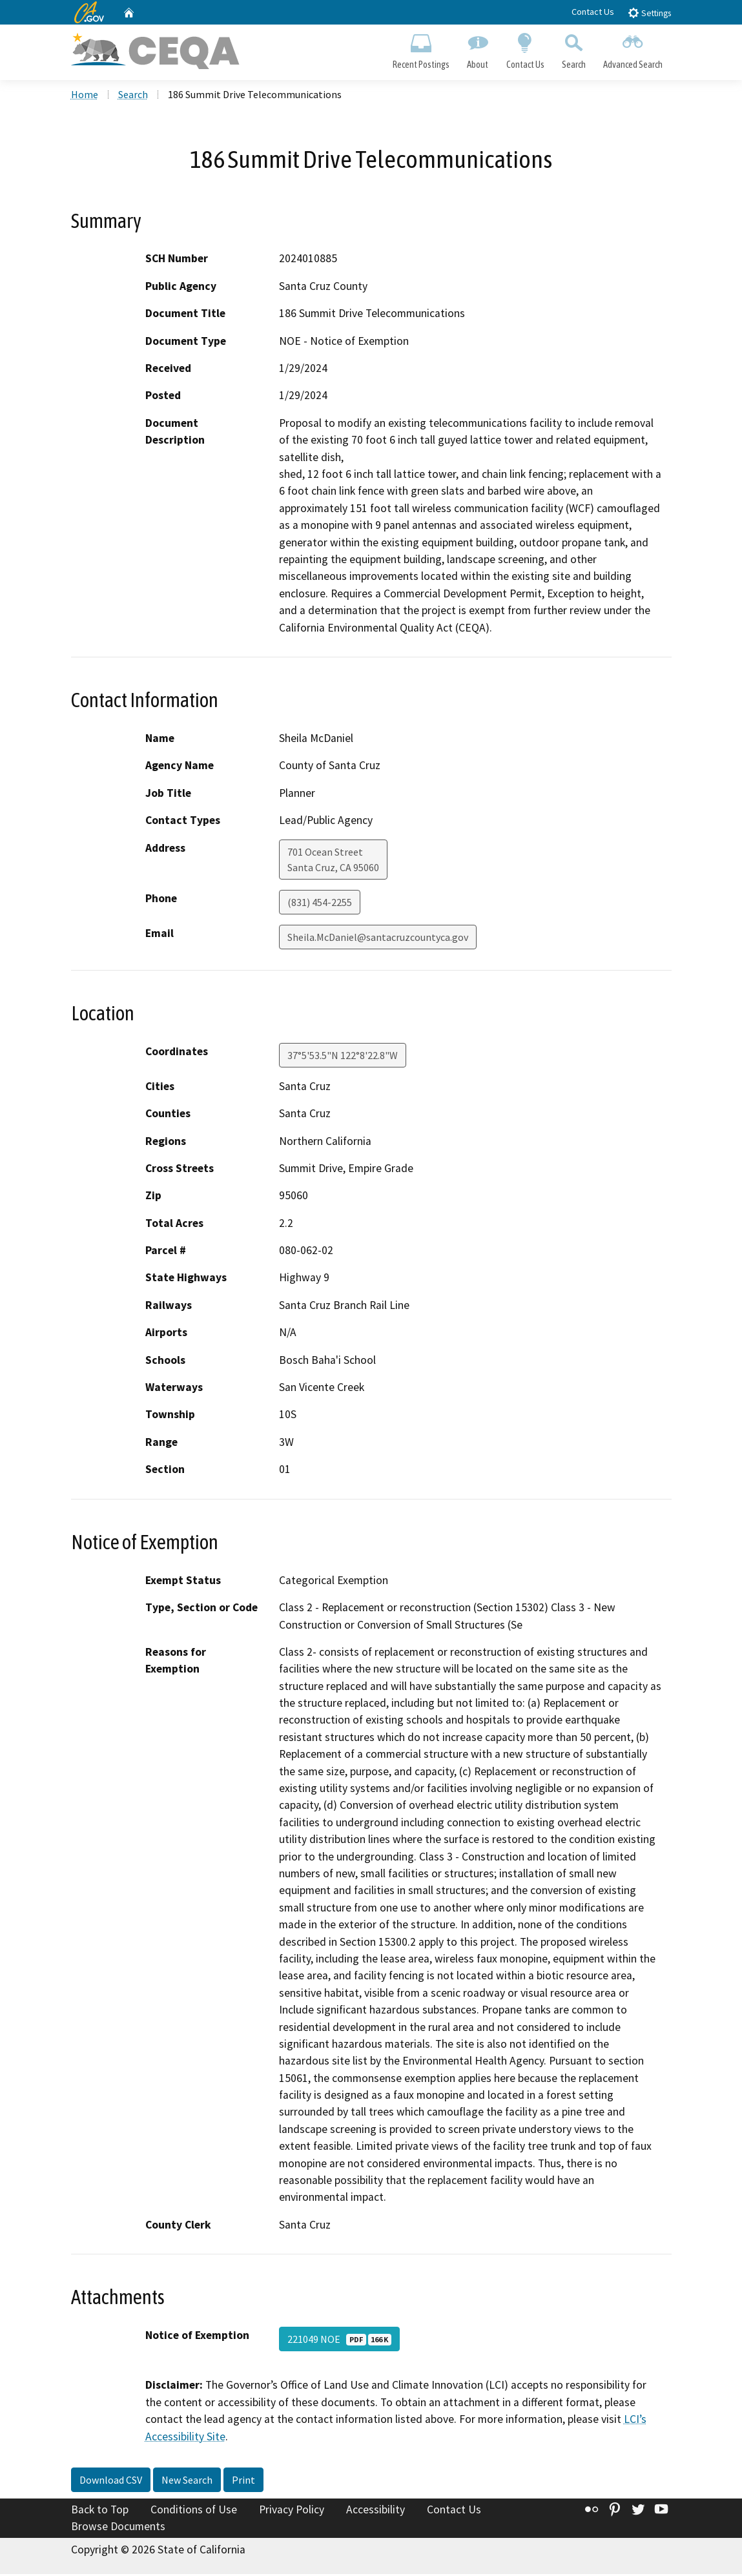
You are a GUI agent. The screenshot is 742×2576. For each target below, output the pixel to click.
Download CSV (110, 2481)
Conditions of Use (193, 2511)
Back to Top (100, 2511)
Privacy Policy (291, 2511)
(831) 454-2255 (319, 903)
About (477, 49)
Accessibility (375, 2511)
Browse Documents (118, 2528)
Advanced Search (632, 49)
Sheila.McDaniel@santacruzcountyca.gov (377, 938)
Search (573, 49)
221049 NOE (339, 2340)
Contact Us (593, 11)
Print (243, 2481)
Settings (649, 12)
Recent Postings (421, 49)
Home (84, 96)
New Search (186, 2481)
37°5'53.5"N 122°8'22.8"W (342, 1057)
